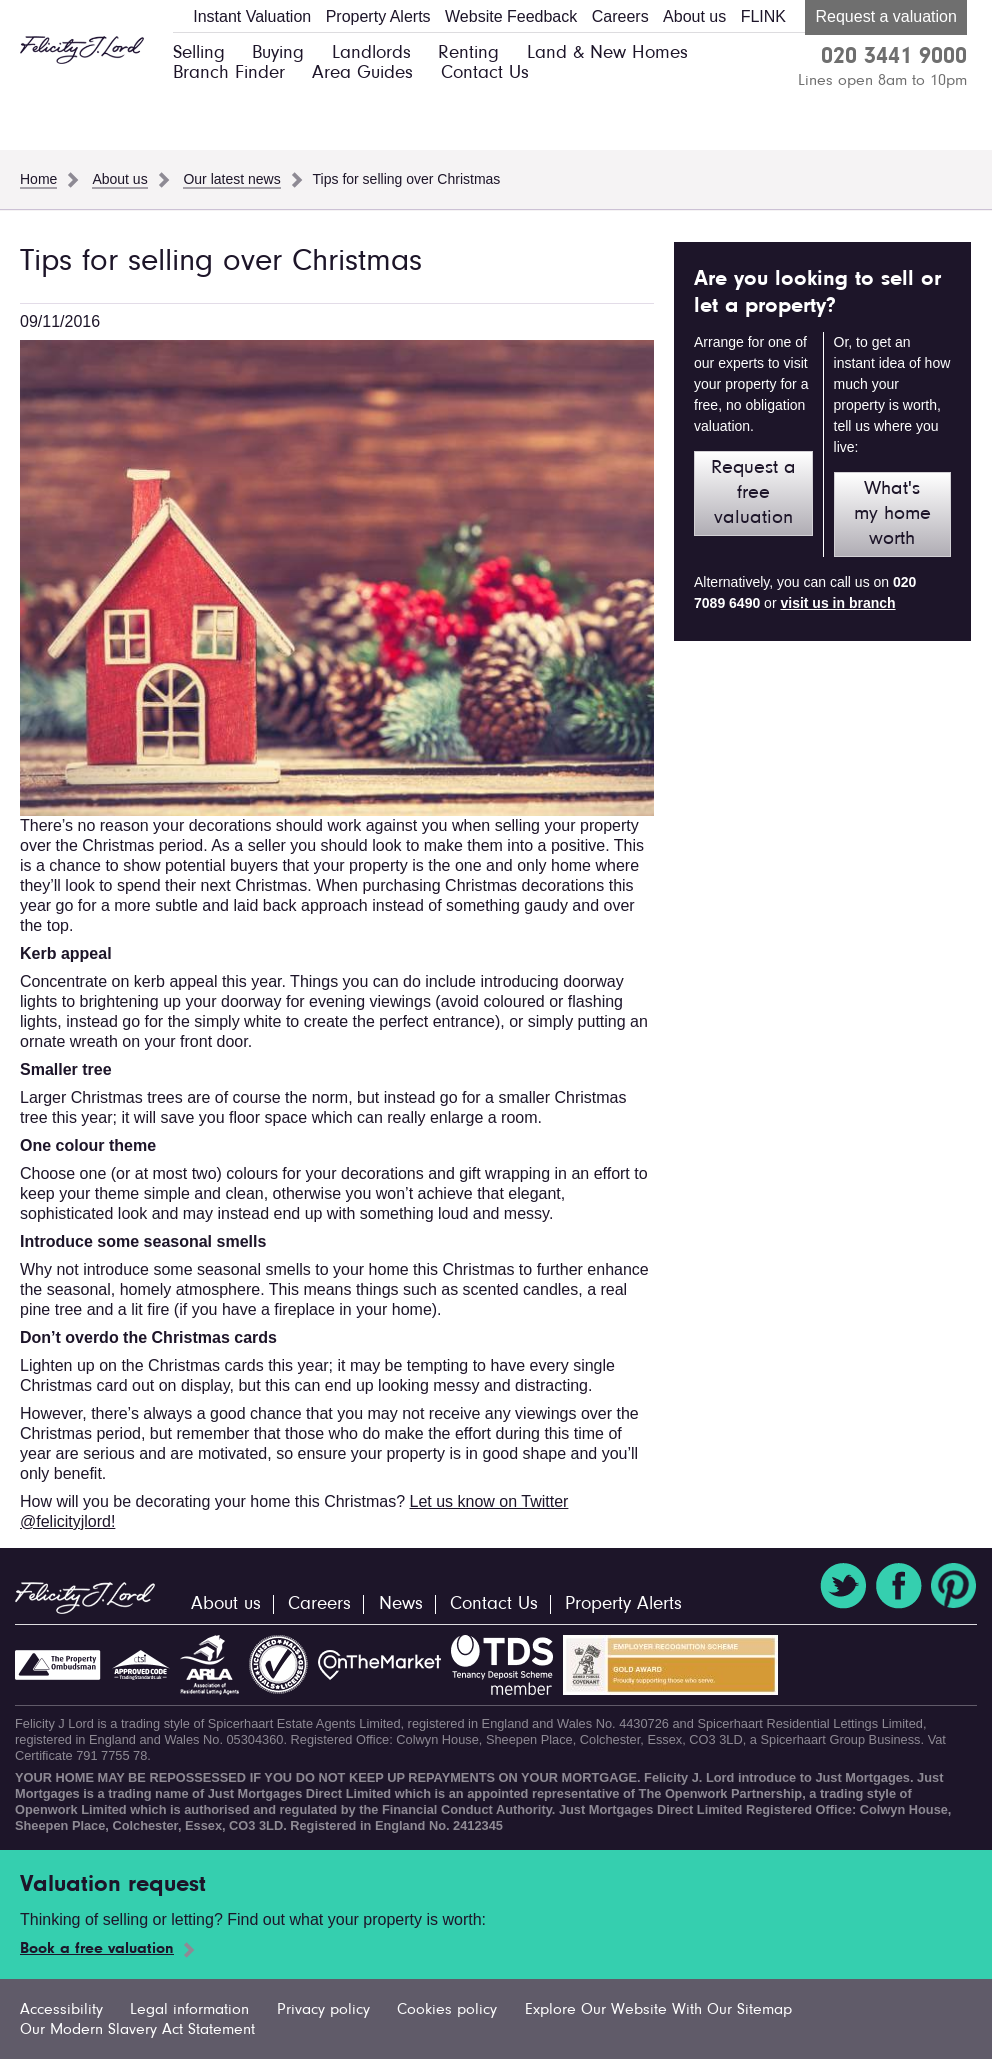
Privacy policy (323, 2010)
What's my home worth (892, 514)
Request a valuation (885, 16)
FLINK (763, 17)
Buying (278, 53)
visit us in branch (837, 603)
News (401, 1604)
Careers (620, 17)
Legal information (189, 2010)
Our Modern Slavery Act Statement (137, 2030)
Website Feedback (511, 17)
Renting (468, 53)
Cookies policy (447, 2010)
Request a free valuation (753, 493)
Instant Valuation (252, 17)
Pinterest (954, 1586)
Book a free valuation (97, 1949)
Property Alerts (378, 17)
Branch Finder (229, 73)
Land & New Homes (607, 53)
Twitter (843, 1586)
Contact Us (485, 73)
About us (694, 17)
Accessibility (61, 2010)
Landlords (371, 53)
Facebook (899, 1586)
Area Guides (362, 73)
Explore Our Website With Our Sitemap (658, 2010)
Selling (199, 53)
